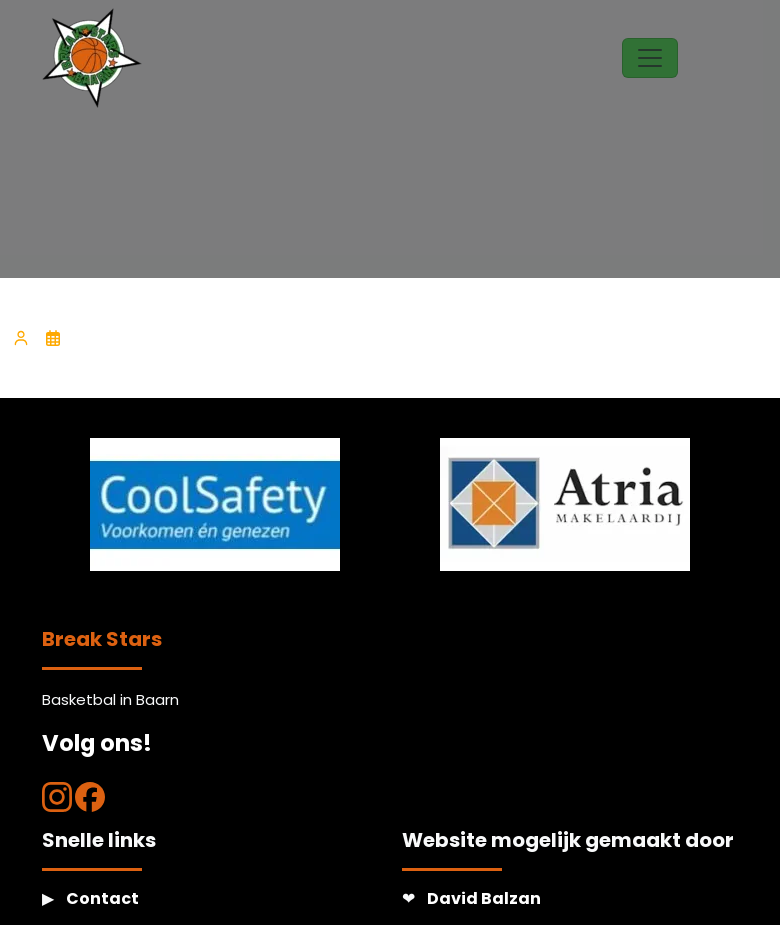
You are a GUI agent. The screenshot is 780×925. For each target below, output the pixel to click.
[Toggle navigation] (650, 58)
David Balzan (484, 898)
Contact (102, 898)
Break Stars (102, 639)
